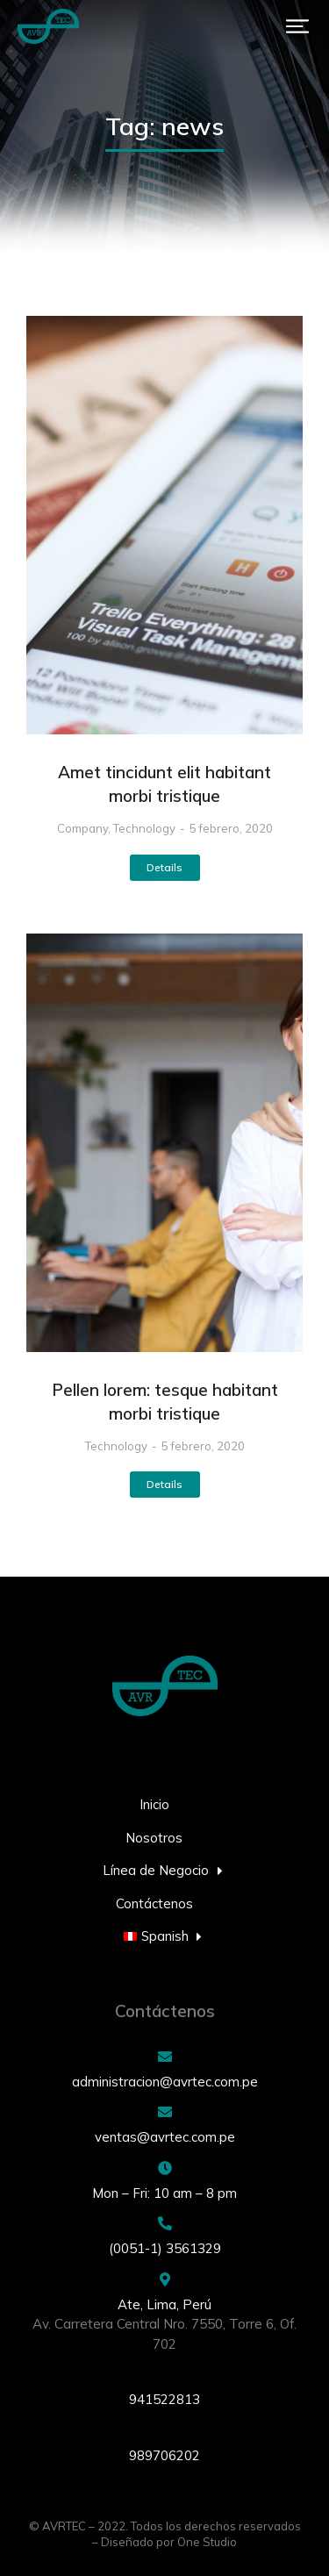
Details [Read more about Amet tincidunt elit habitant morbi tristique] (164, 867)
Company (82, 828)
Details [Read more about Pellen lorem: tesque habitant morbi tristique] (164, 1484)
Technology (144, 828)
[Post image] (164, 525)
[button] (297, 26)
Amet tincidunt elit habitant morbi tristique (164, 784)
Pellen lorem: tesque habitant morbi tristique (165, 1401)
